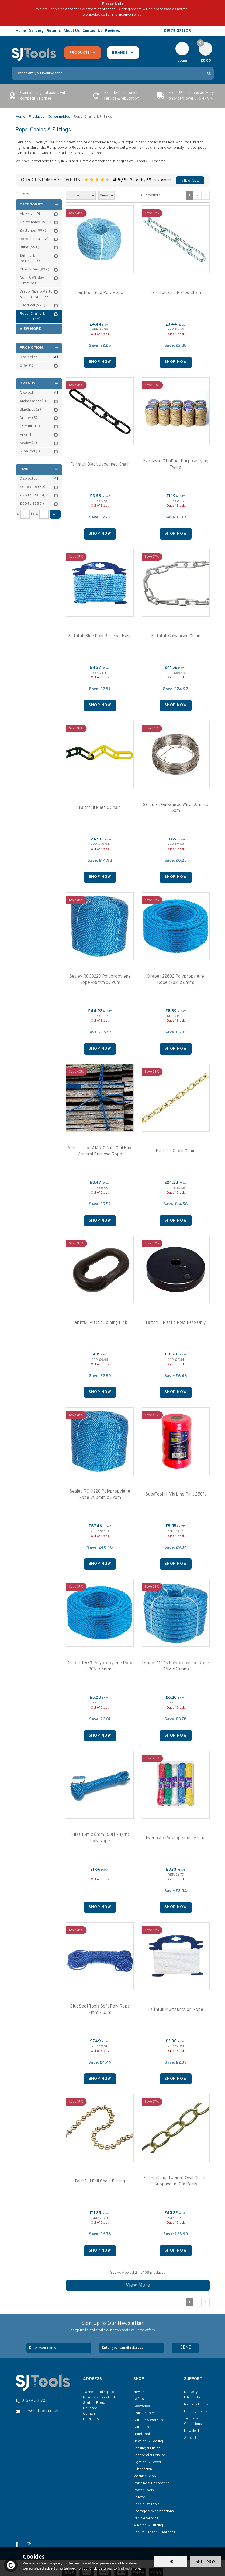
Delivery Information (193, 2395)
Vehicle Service (145, 2518)
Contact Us (92, 31)
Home (21, 31)
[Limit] (106, 195)
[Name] (58, 2348)
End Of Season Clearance (154, 2532)
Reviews (112, 31)
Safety (139, 2497)
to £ (34, 514)
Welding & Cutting (148, 2525)
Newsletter (193, 2431)
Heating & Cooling (148, 2441)
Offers (138, 2399)
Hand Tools (142, 2434)
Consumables (144, 2413)
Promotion (39, 347)
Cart (202, 44)
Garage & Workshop (150, 2420)
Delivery (36, 31)
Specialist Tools (146, 2504)
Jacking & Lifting (147, 2448)
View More (138, 2285)
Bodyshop (141, 2406)
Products (79, 52)
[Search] (108, 73)
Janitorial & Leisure (149, 2455)
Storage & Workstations (153, 2511)
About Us (191, 2438)
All (56, 357)
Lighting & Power (147, 2462)
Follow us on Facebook (198, 31)
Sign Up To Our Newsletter (112, 2326)
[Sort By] (81, 195)
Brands (39, 383)
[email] (131, 2348)
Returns (53, 31)
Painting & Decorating (151, 2483)
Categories (39, 204)
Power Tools (143, 2490)
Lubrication (142, 2469)
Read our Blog (210, 31)
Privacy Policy (195, 2411)
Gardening (141, 2427)
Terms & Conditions (193, 2421)
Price (39, 469)
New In (138, 2392)
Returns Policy (196, 2404)
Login (182, 60)
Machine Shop (144, 2476)
